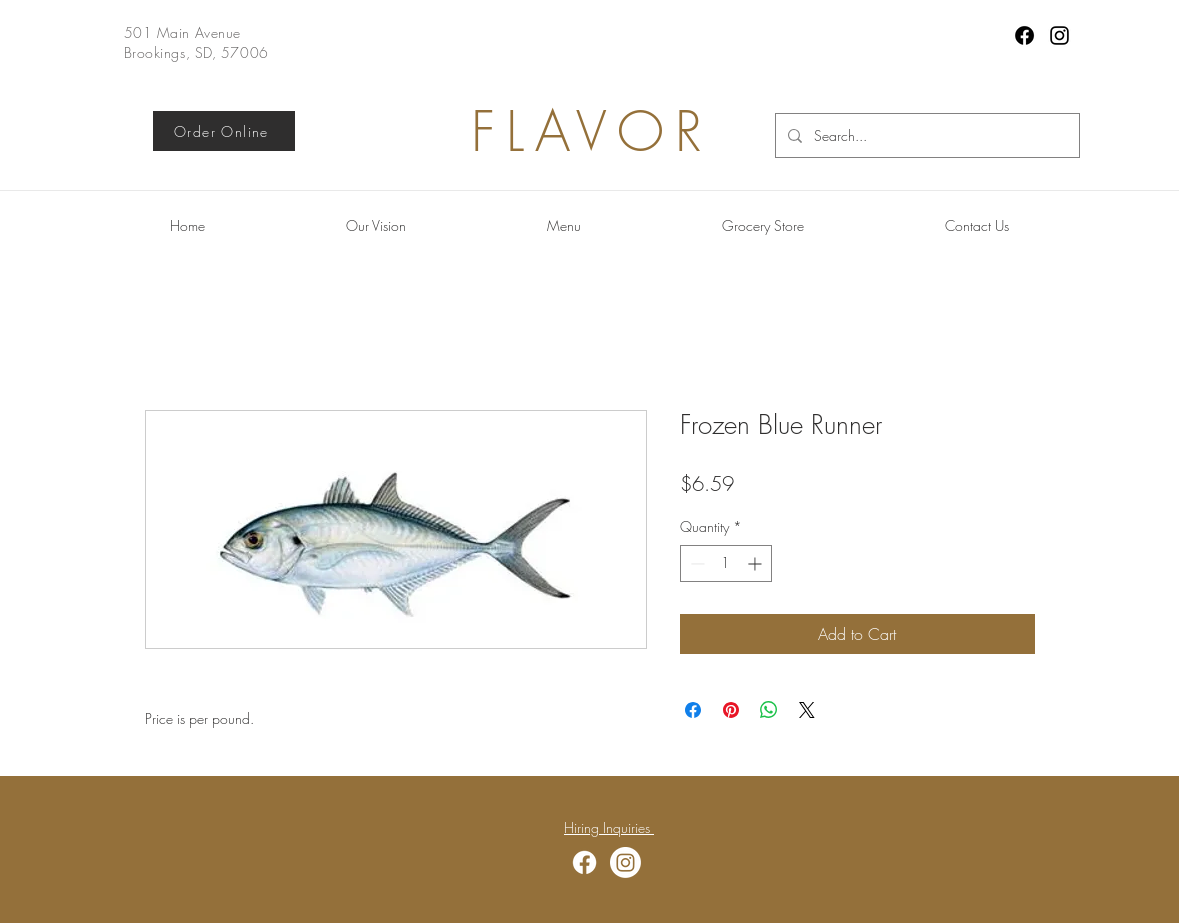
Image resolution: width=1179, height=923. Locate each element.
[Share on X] (807, 710)
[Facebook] (1024, 35)
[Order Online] (224, 131)
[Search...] (925, 135)
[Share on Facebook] (693, 710)
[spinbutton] (726, 563)
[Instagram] (1059, 35)
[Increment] (756, 563)
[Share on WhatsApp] (769, 710)
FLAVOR (592, 131)
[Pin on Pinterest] (731, 710)
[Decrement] (695, 563)
